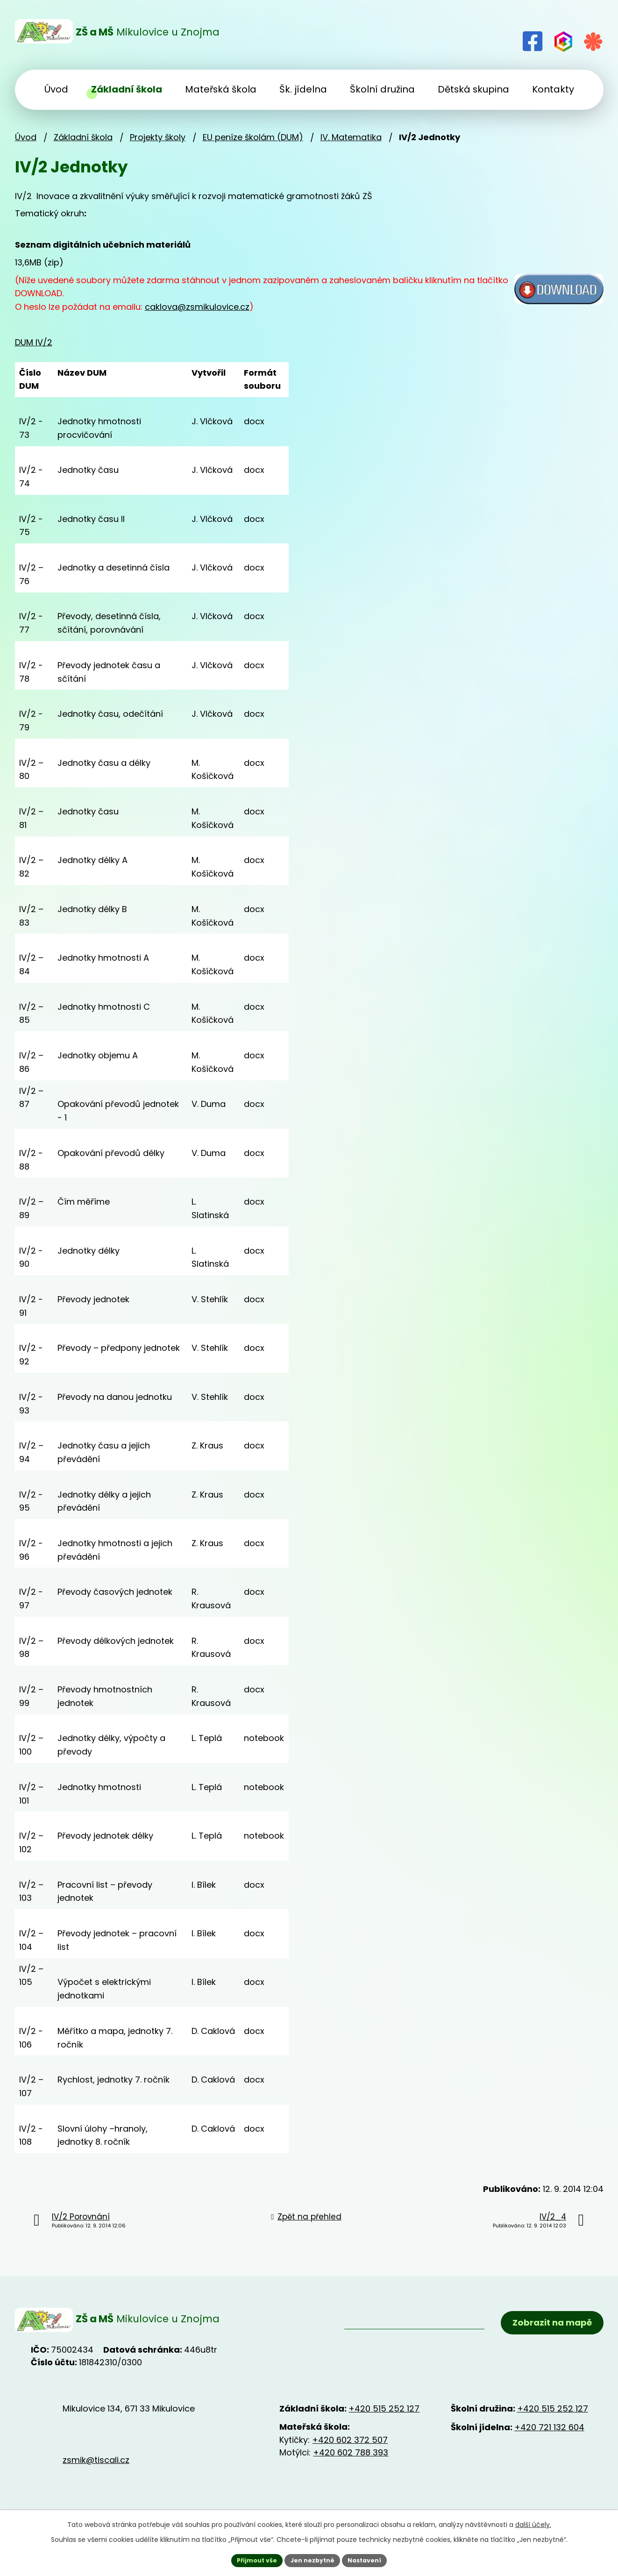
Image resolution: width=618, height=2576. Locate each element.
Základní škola (83, 137)
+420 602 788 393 (350, 2462)
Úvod (25, 137)
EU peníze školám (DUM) (253, 137)
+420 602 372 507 (350, 2449)
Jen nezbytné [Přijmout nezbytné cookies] (312, 2559)
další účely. (533, 2522)
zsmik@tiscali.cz (96, 2470)
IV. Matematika (351, 137)
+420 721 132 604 (549, 2436)
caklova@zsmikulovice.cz (197, 307)
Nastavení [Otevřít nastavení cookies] (371, 2559)
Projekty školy (157, 137)
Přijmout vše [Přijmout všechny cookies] (251, 2559)
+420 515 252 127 (383, 2418)
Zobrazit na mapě (545, 2327)
